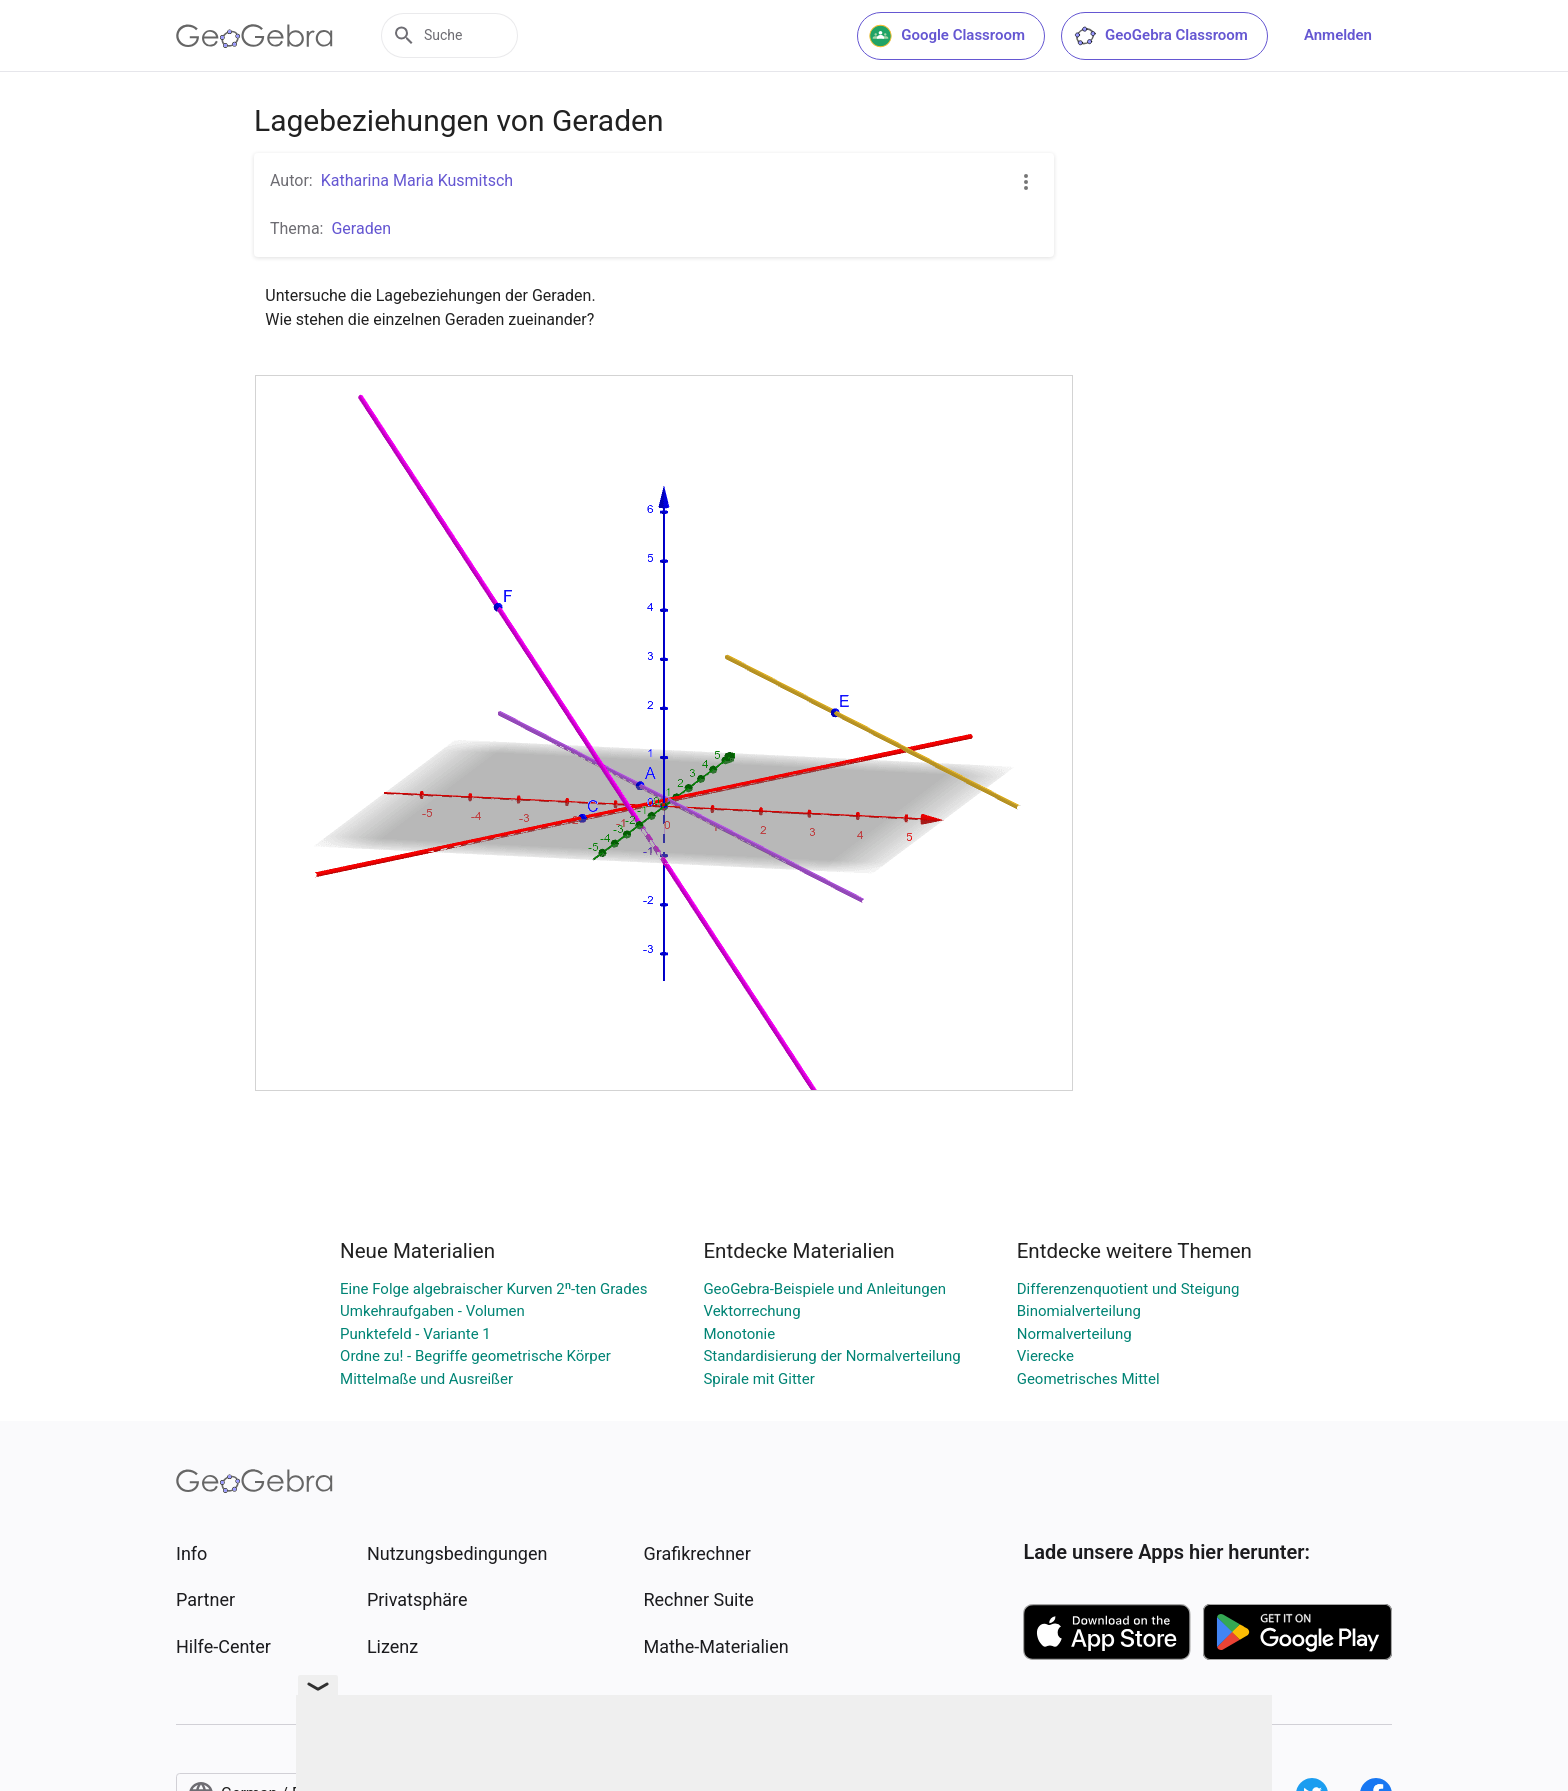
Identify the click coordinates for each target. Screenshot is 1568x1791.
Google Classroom (947, 36)
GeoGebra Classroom (1160, 36)
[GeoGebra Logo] (254, 36)
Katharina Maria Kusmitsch (417, 180)
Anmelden (1338, 35)
